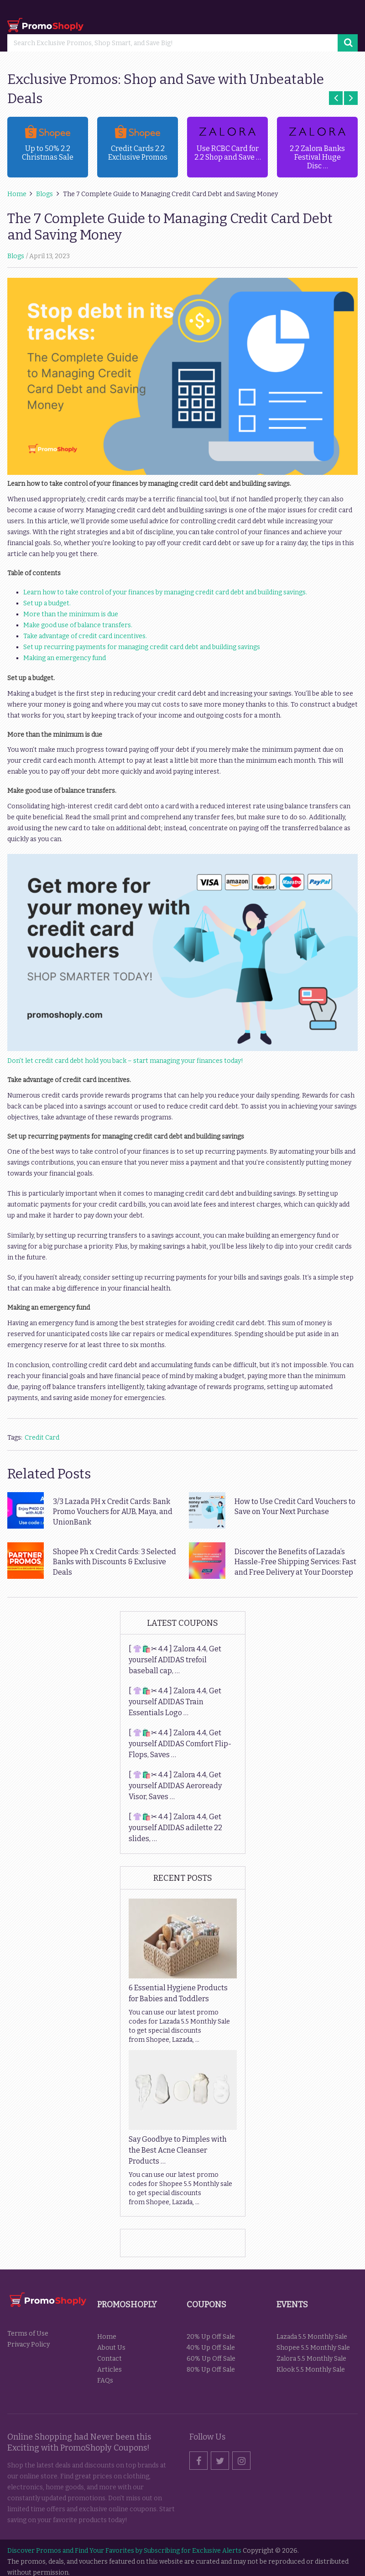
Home (106, 2337)
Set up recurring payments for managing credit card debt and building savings (141, 647)
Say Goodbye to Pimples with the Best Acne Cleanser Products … (178, 2150)
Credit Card (42, 1438)
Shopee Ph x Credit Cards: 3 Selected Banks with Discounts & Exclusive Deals (114, 1562)
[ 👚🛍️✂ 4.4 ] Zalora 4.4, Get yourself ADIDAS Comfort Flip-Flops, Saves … (180, 1743)
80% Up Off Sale (211, 2369)
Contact (109, 2359)
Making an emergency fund (64, 658)
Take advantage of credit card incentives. (85, 636)
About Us (111, 2348)
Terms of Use (27, 2333)
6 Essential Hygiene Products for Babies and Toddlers (178, 1993)
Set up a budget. (47, 603)
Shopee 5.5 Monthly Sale (313, 2348)
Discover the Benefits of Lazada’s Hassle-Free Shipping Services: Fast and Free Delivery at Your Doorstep (295, 1562)
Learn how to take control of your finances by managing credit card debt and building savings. (165, 592)
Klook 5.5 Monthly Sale (310, 2369)
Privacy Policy (28, 2344)
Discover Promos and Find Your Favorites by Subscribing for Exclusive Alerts (124, 2551)
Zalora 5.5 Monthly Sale (311, 2359)
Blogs (15, 256)
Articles (109, 2369)
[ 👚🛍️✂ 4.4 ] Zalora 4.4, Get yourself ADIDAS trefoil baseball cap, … (175, 1659)
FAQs (105, 2380)
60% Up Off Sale (211, 2359)
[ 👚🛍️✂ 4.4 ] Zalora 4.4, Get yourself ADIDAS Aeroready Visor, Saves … (175, 1785)
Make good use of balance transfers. (77, 625)
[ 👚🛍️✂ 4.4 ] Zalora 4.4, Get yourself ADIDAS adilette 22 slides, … (175, 1827)
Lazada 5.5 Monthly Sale (311, 2337)
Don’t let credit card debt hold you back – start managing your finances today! (125, 1061)
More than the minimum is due (70, 614)
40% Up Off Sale (211, 2348)
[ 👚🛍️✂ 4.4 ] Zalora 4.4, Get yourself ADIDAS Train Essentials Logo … (175, 1701)
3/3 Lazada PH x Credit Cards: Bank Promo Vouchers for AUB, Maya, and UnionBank (112, 1511)
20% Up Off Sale (211, 2337)
